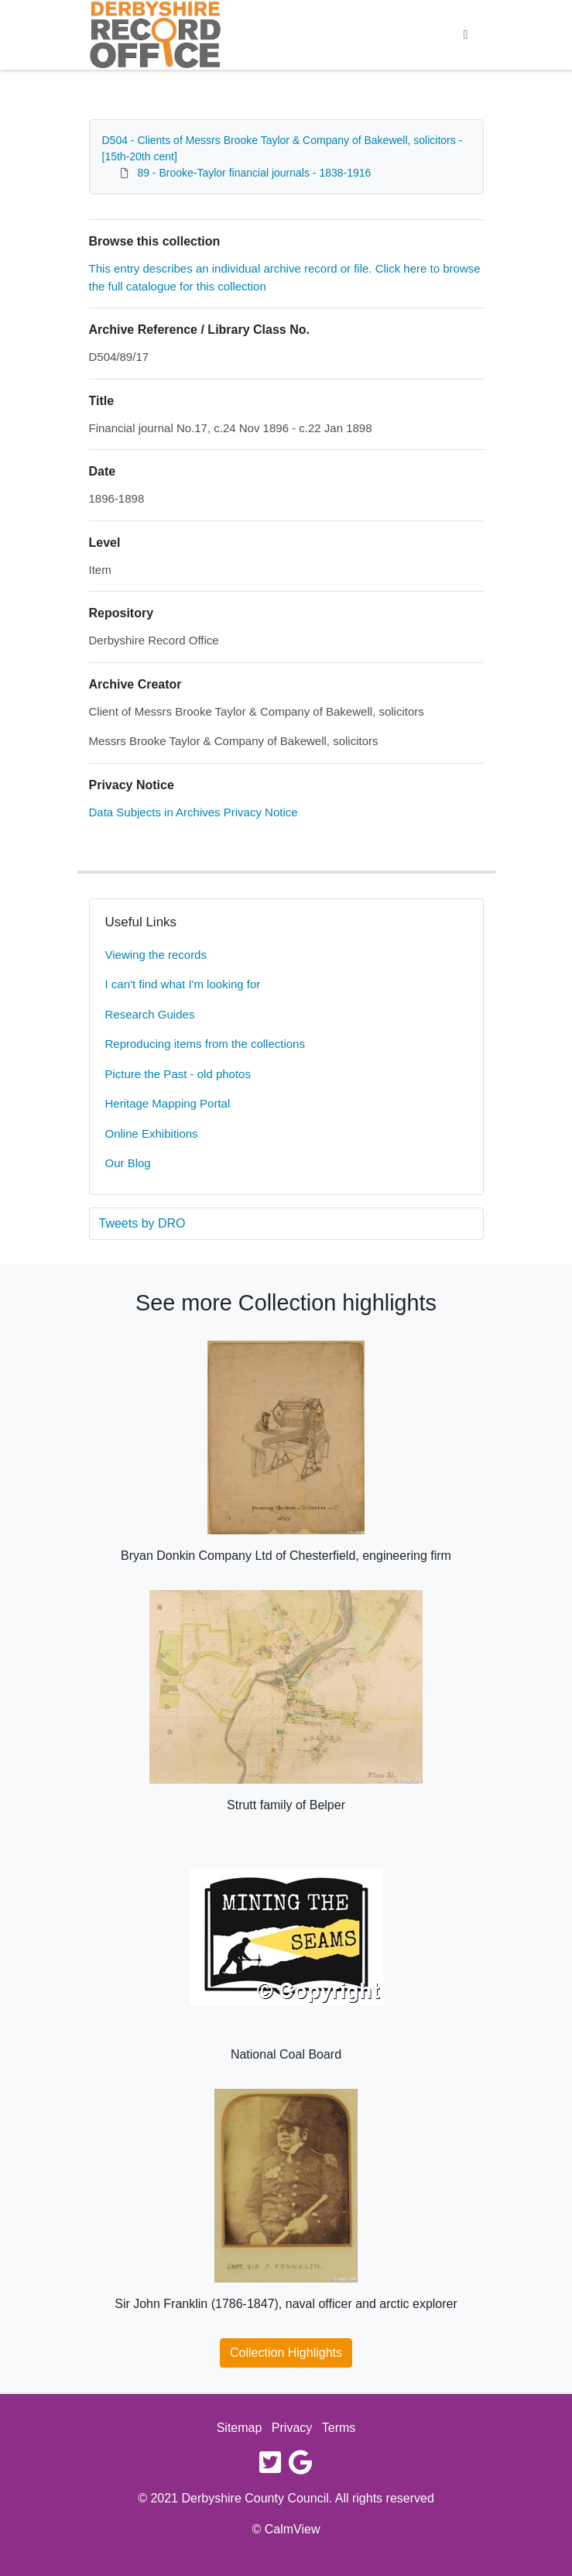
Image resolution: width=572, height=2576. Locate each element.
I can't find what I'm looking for (183, 984)
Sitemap (239, 2427)
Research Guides (150, 1014)
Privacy (292, 2427)
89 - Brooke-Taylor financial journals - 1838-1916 (254, 173)
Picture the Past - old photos (178, 1073)
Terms (339, 2427)
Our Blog (128, 1163)
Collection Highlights (286, 2352)
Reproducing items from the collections (205, 1043)
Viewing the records (156, 954)
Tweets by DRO (142, 1223)
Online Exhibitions (151, 1133)
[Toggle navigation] (466, 35)
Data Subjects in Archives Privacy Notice (193, 812)
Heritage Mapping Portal (168, 1103)
